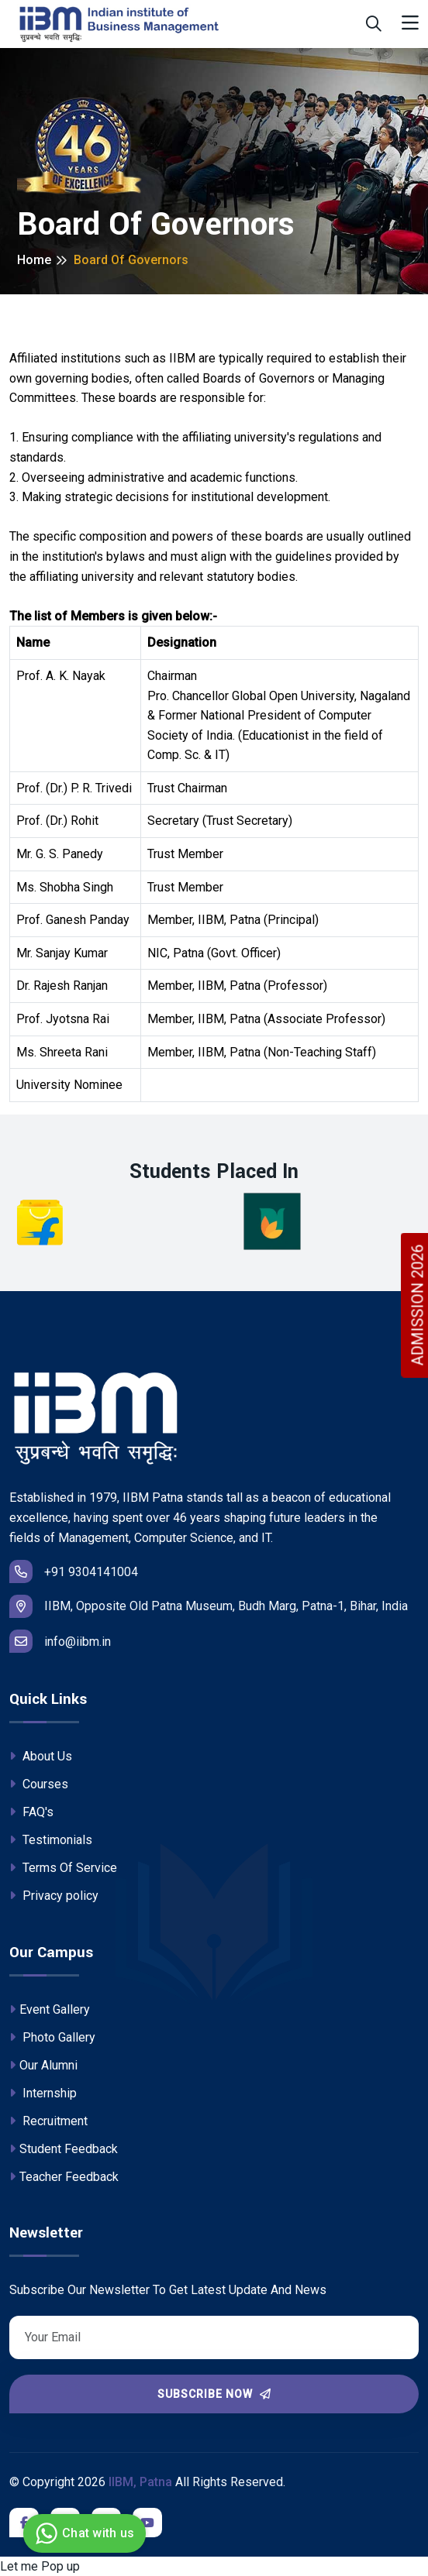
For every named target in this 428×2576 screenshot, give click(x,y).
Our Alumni (43, 2065)
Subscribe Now (214, 2394)
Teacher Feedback (64, 2176)
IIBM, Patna (140, 2482)
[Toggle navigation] (410, 23)
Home (34, 259)
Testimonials (50, 1839)
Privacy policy (53, 1895)
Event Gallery (49, 2009)
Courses (38, 1784)
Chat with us (82, 2533)
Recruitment (48, 2121)
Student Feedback (63, 2149)
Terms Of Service (63, 1867)
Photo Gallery (52, 2037)
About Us (40, 1756)
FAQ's (31, 1812)
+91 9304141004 (73, 1571)
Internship (43, 2093)
